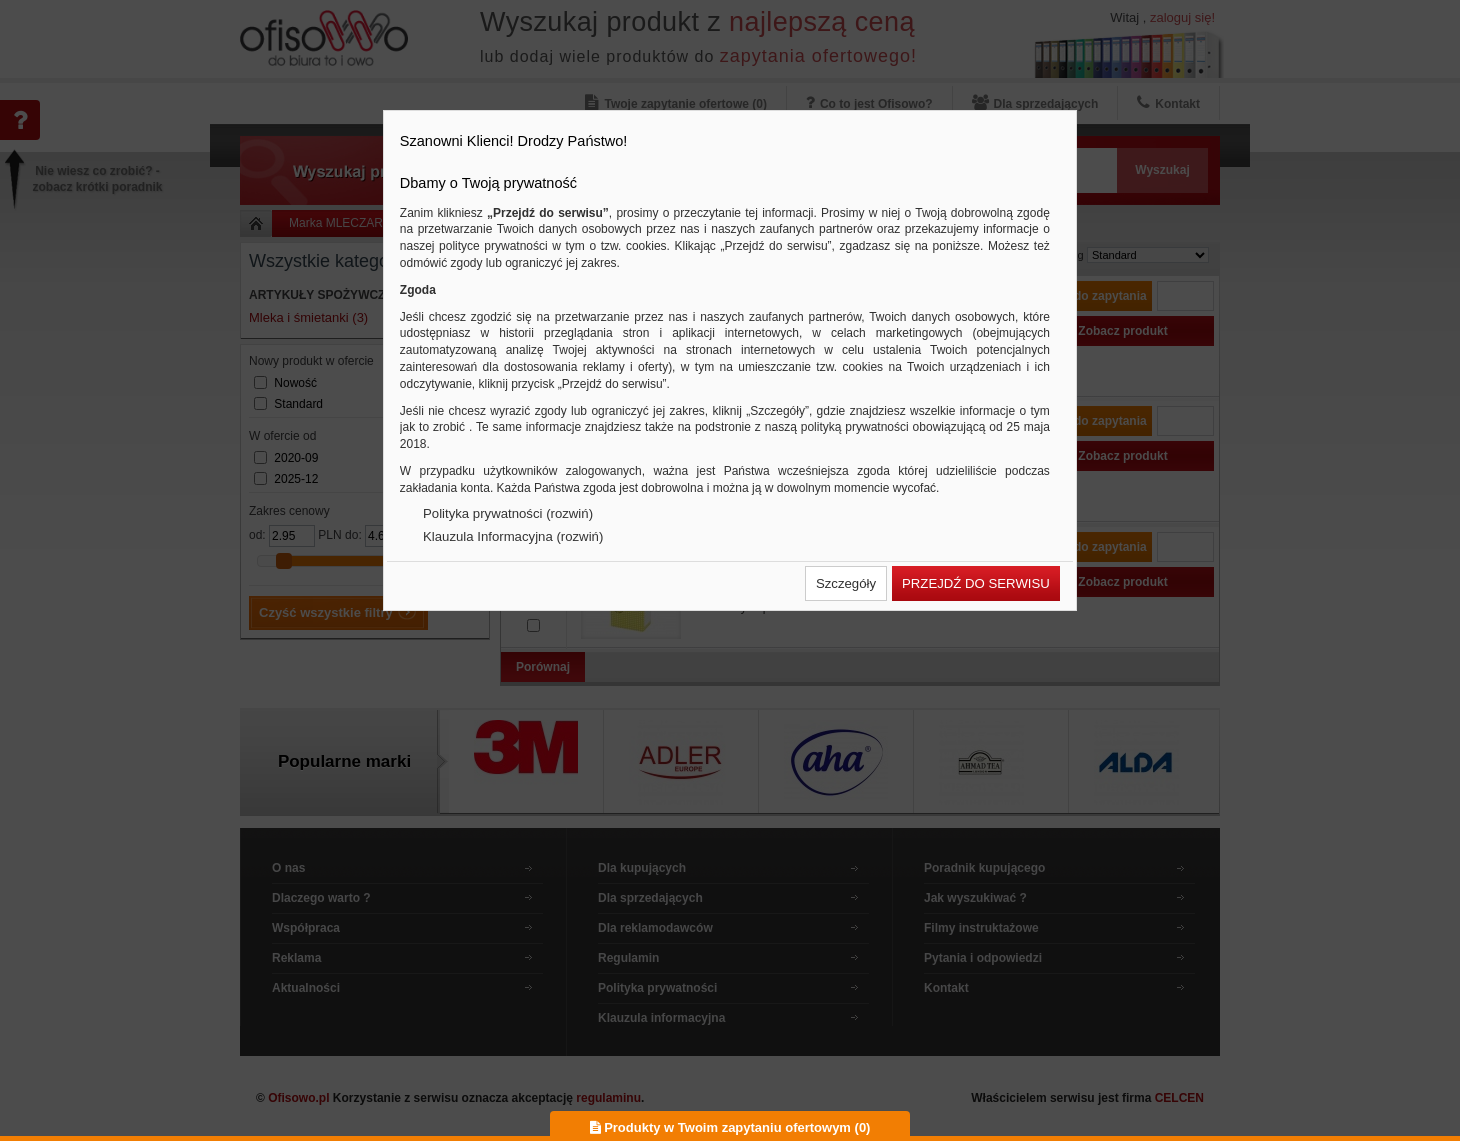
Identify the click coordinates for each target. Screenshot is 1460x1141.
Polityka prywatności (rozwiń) (508, 513)
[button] (846, 583)
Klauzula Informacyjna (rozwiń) (513, 536)
